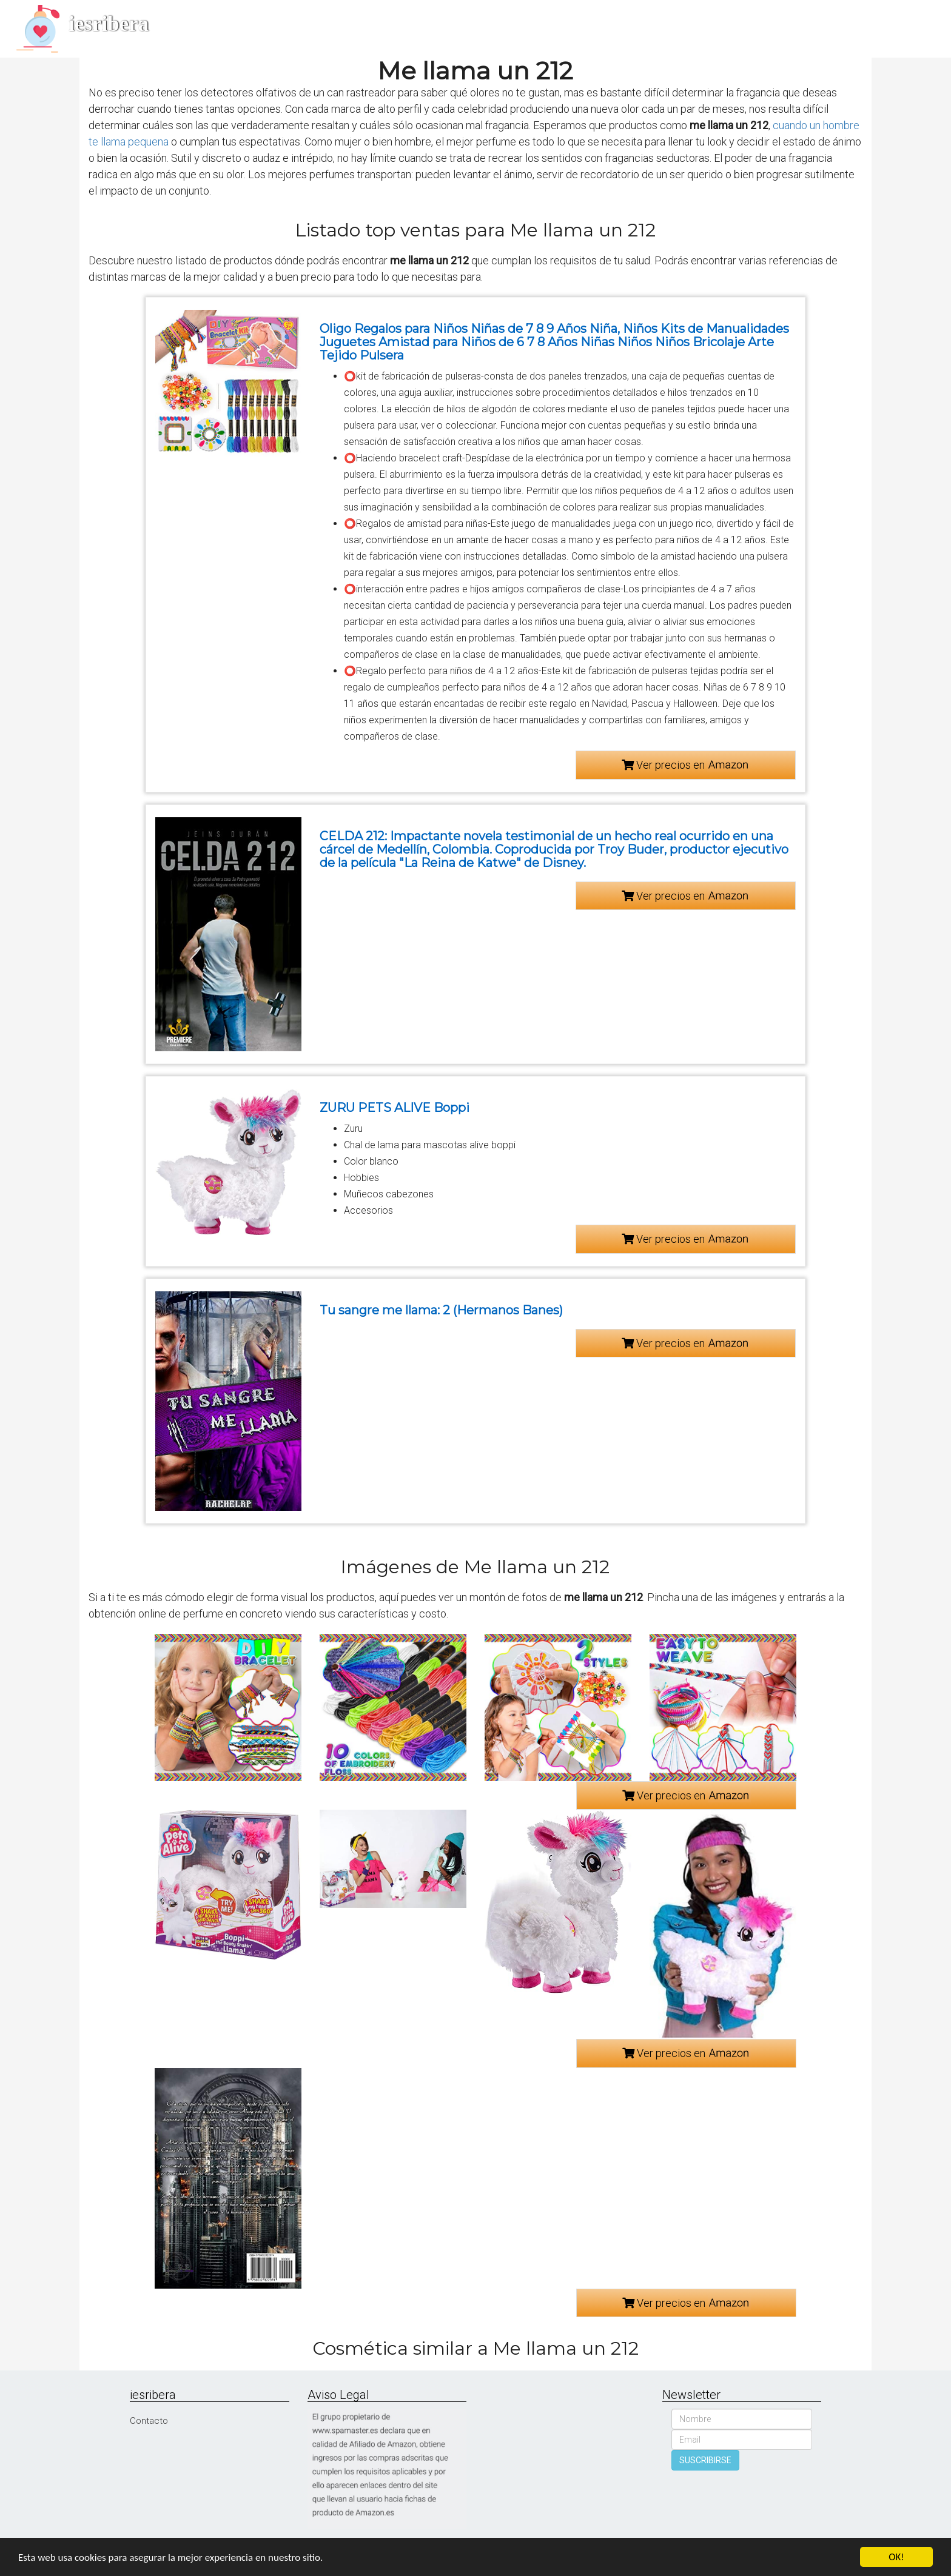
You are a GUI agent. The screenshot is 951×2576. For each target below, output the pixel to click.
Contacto (149, 2420)
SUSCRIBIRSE (705, 2460)
